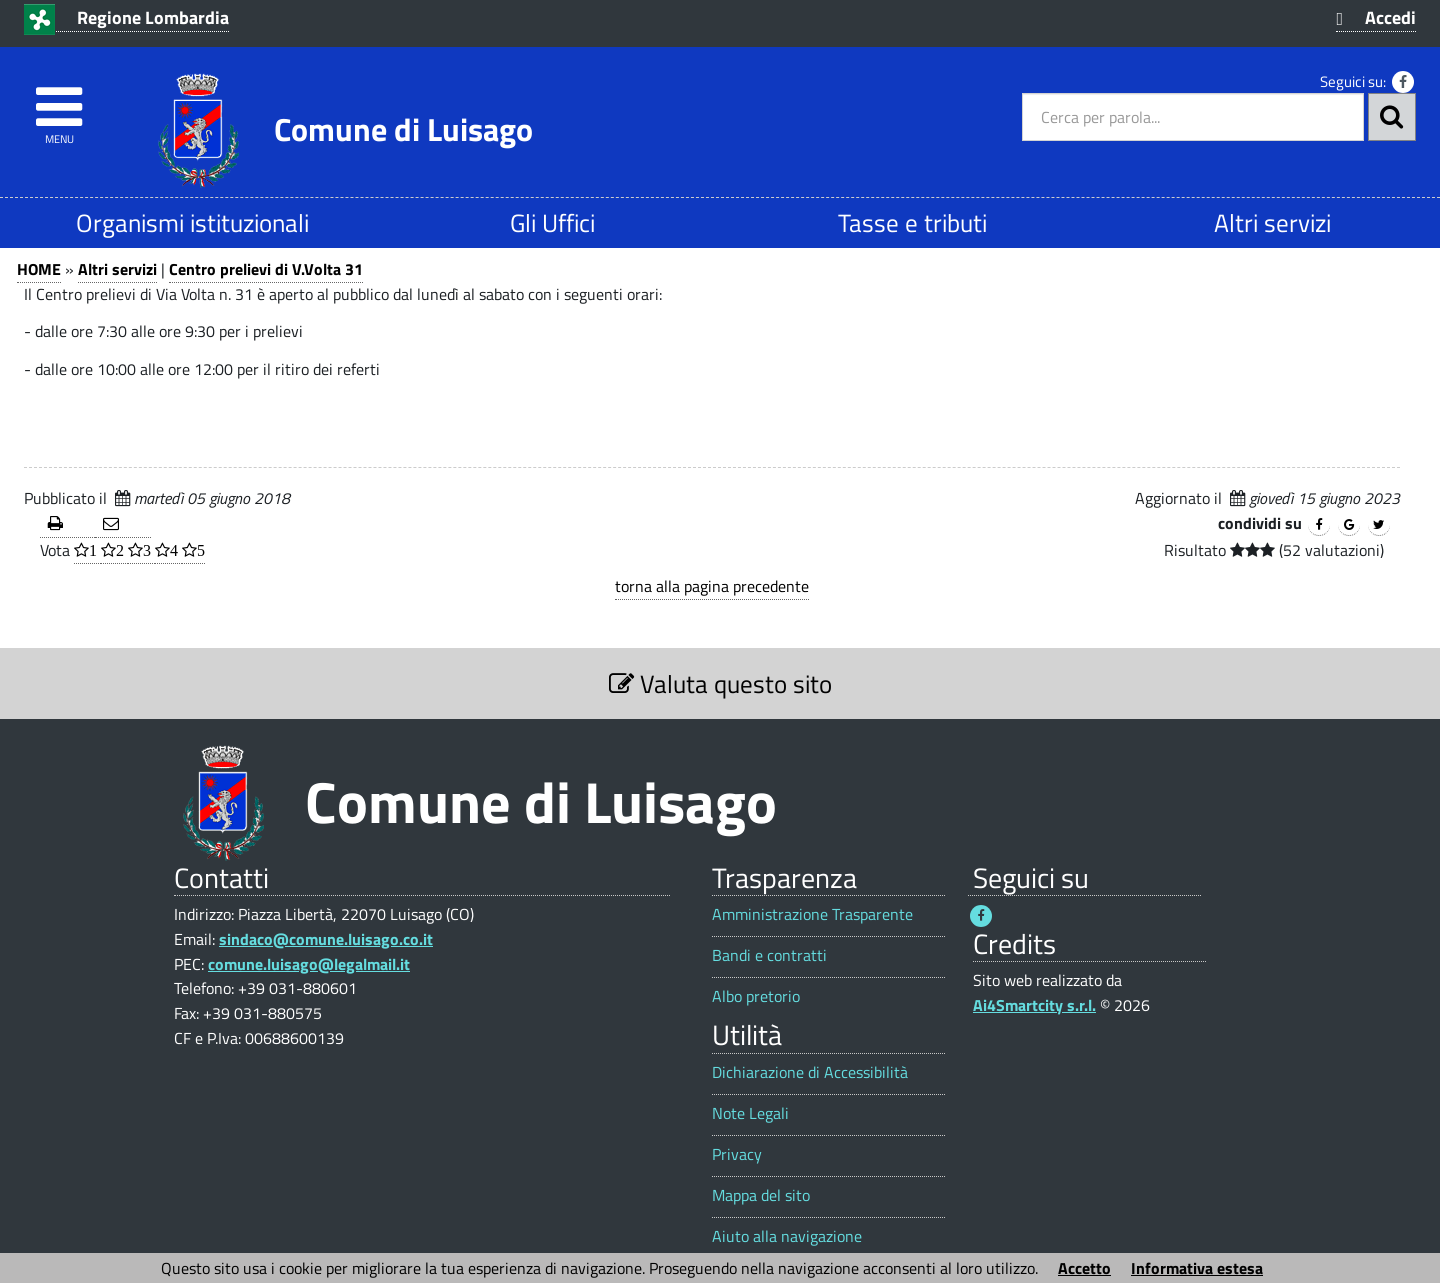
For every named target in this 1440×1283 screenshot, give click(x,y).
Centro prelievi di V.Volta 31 (266, 269)
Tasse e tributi (912, 222)
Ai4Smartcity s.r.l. (1034, 1005)
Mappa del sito (761, 1195)
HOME (39, 269)
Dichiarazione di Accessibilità (810, 1072)
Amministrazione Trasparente (812, 914)
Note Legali (750, 1113)
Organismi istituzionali (192, 222)
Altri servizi (1272, 222)
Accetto (1084, 1268)
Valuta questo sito (720, 683)
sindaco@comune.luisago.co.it (326, 939)
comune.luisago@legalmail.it (309, 964)
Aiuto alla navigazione (787, 1236)
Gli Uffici (552, 222)
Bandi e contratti (769, 955)
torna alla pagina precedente (712, 586)
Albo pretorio (756, 996)
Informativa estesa (1197, 1268)
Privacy (737, 1154)
